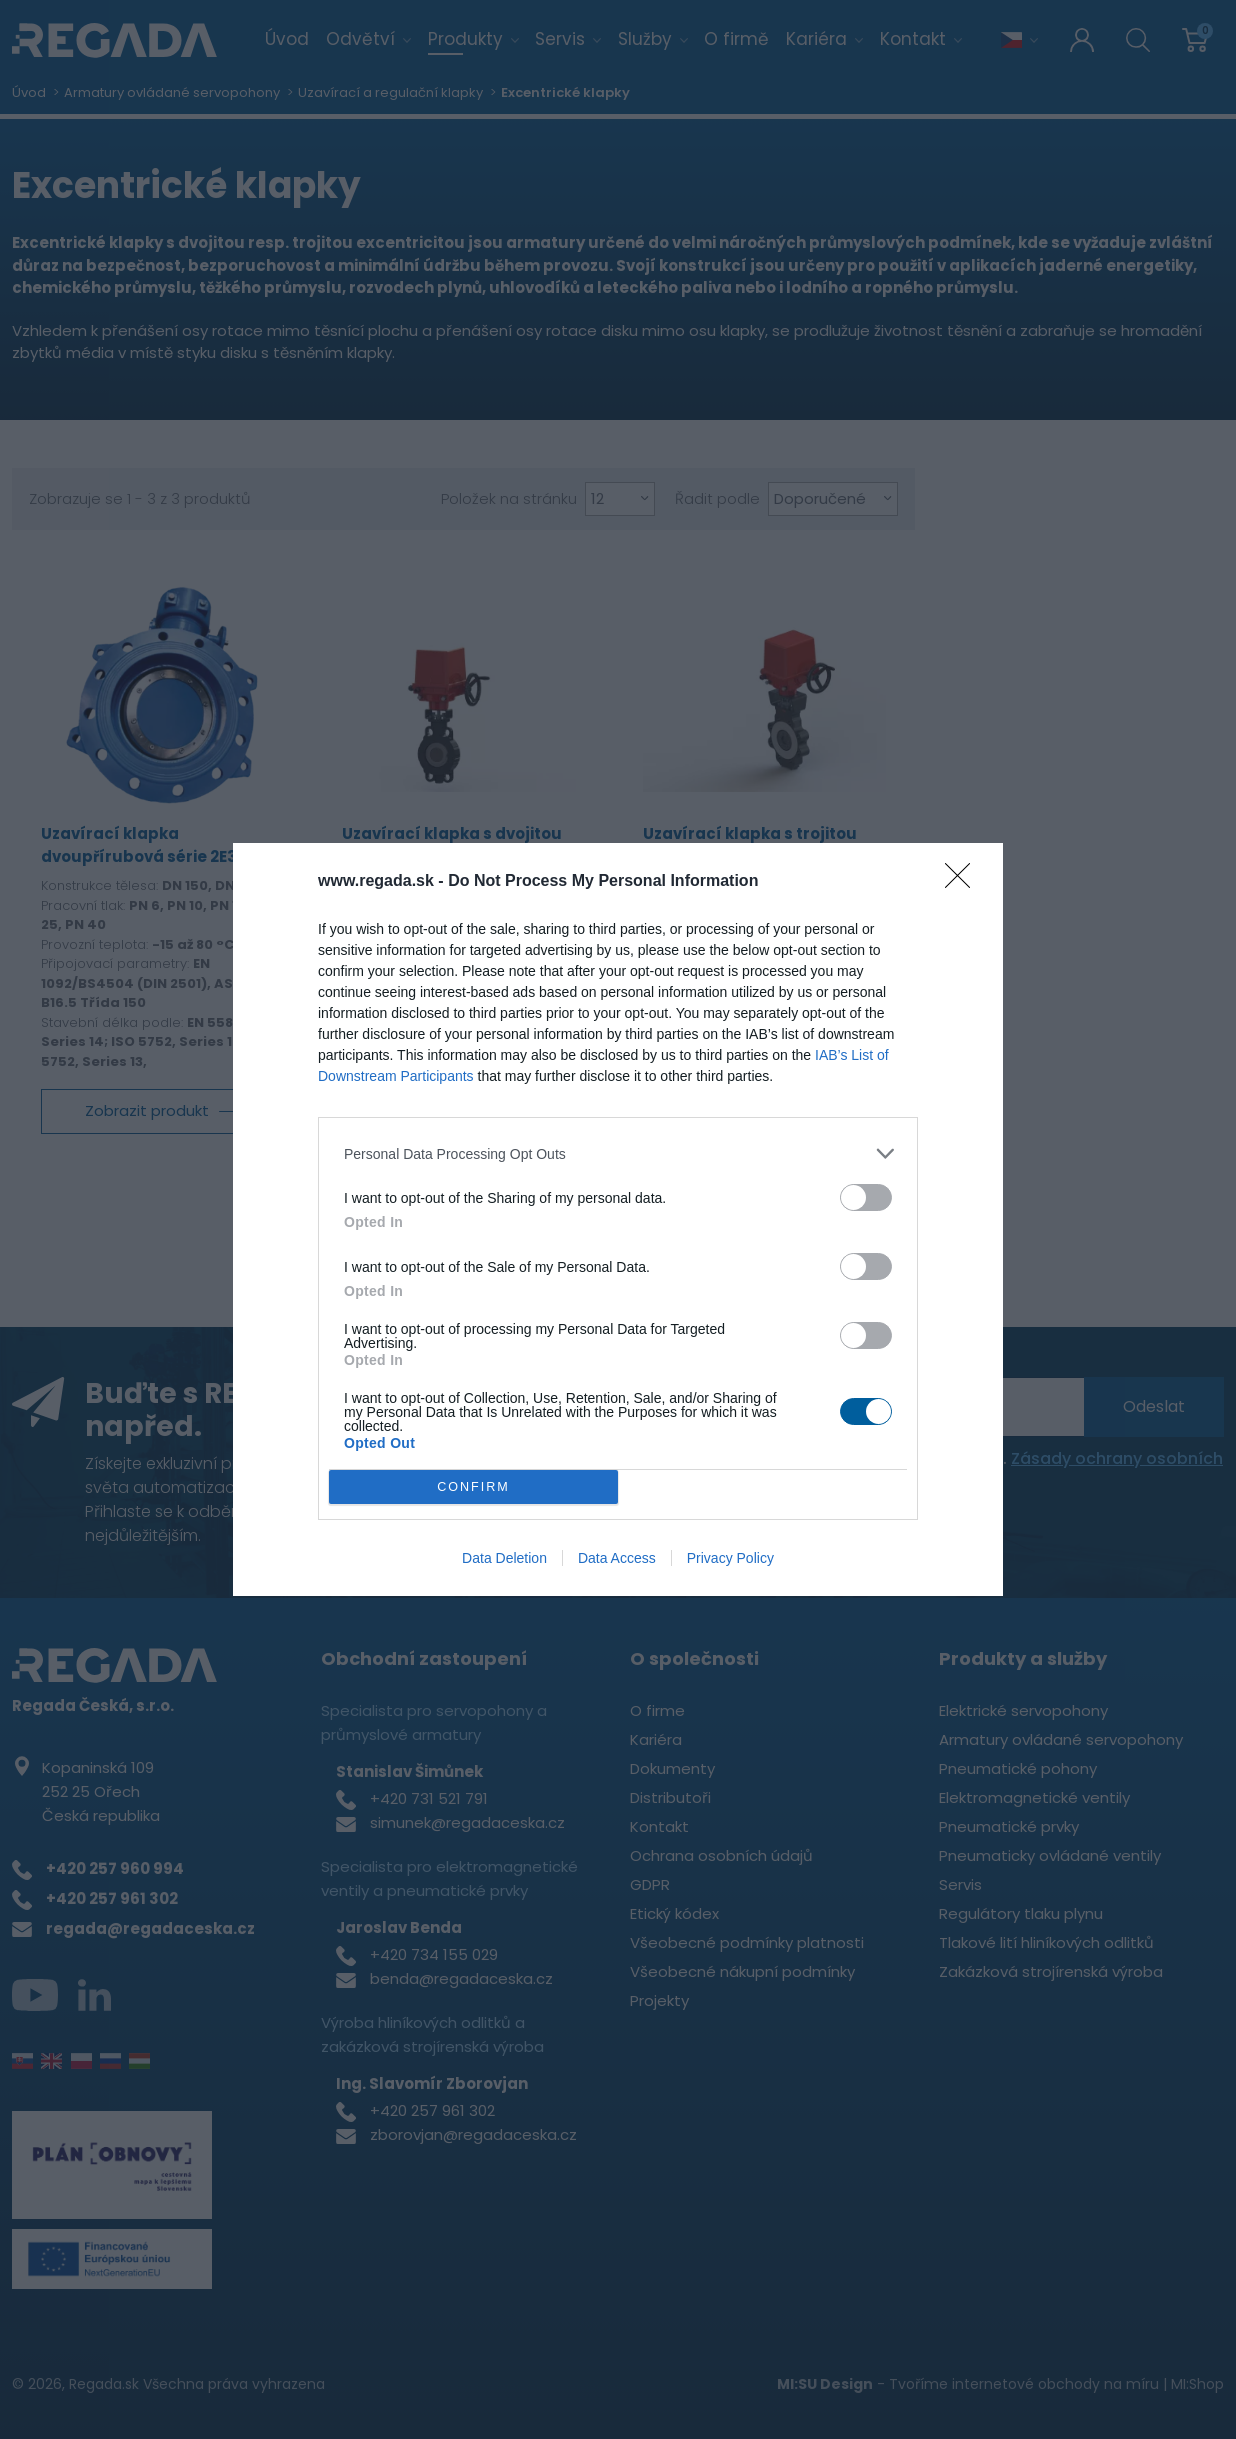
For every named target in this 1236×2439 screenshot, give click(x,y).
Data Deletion (504, 1558)
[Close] (964, 882)
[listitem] (618, 1153)
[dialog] (618, 1220)
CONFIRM (474, 1486)
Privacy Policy (730, 1558)
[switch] (866, 1197)
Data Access (617, 1558)
